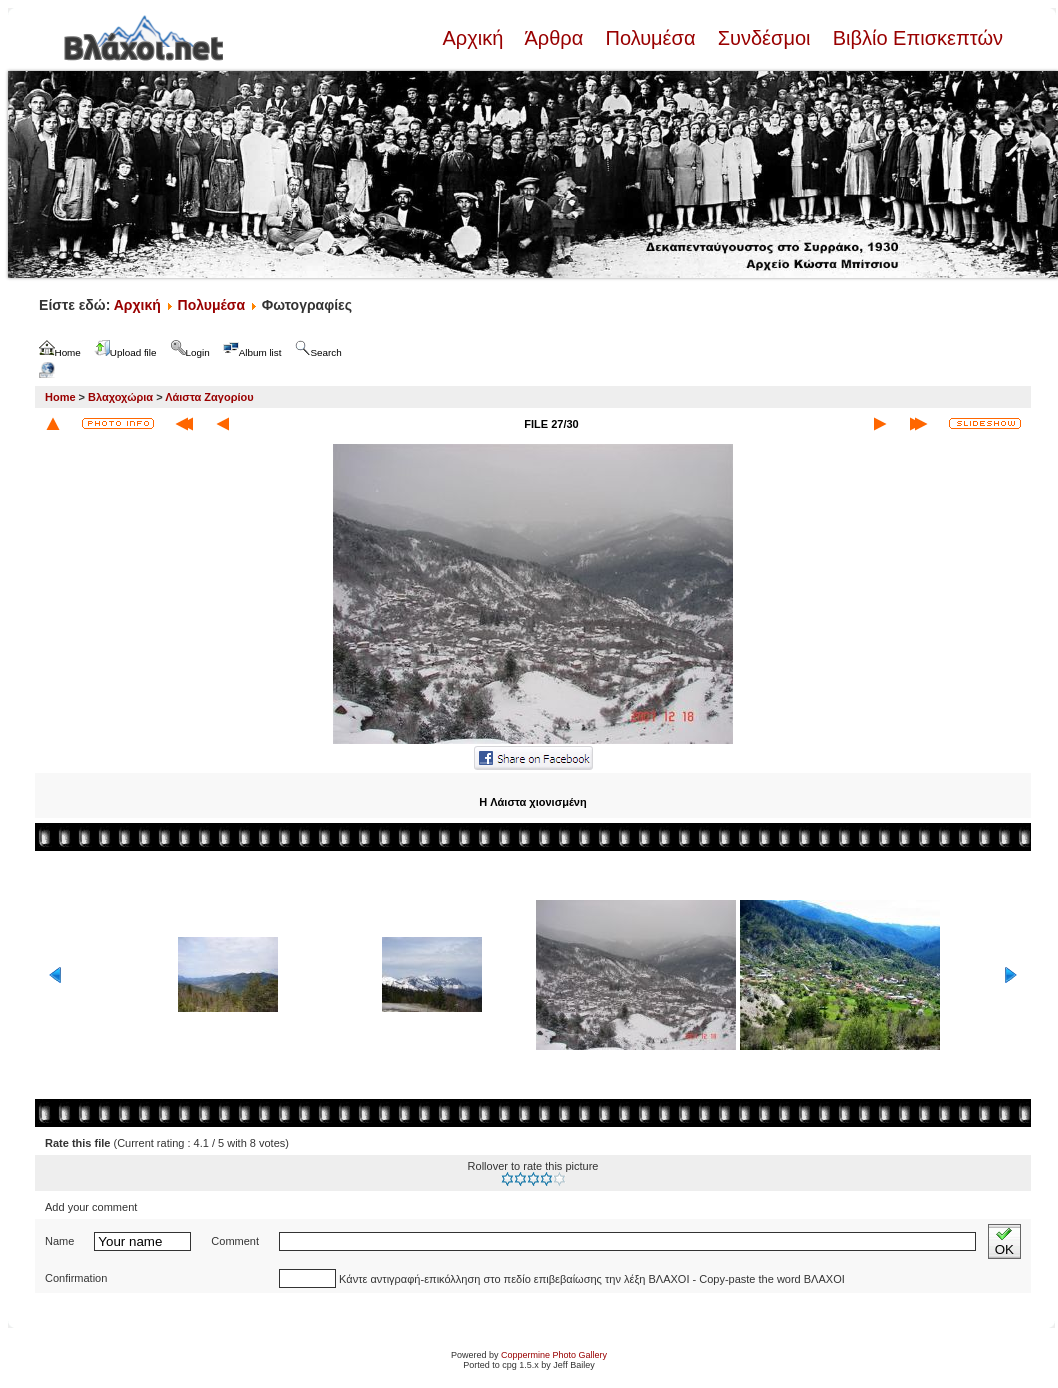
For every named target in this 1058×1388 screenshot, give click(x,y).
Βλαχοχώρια (120, 397)
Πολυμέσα (650, 38)
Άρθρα (554, 38)
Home (60, 397)
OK (1004, 1241)
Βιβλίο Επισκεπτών (915, 38)
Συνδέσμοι (764, 38)
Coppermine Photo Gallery (554, 1355)
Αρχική (475, 38)
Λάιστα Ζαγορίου (209, 397)
